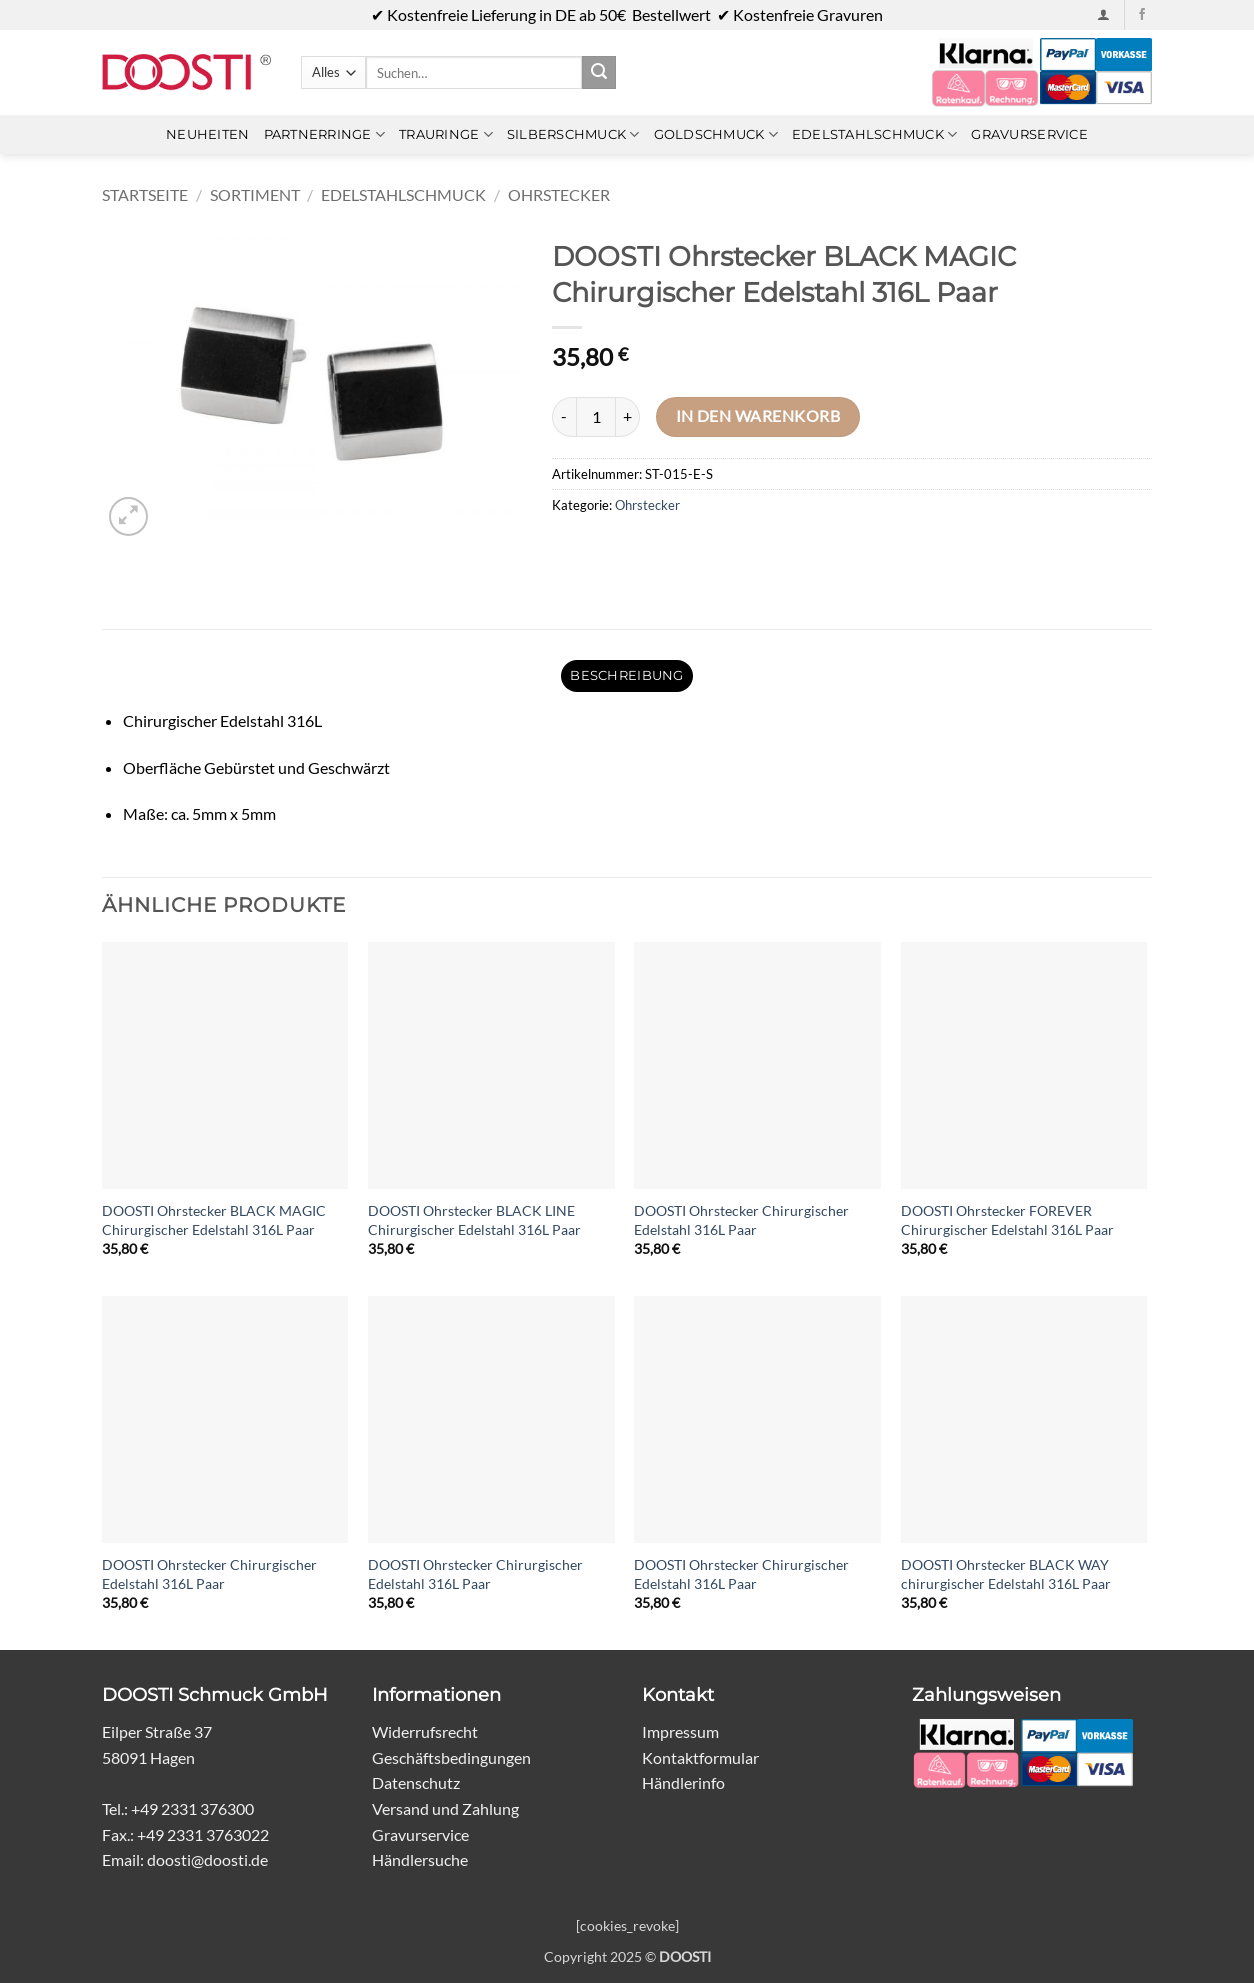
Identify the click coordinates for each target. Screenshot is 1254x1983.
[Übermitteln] (599, 73)
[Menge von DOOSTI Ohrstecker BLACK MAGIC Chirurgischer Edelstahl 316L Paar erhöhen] (628, 417)
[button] (1103, 14)
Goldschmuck (716, 134)
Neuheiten (207, 134)
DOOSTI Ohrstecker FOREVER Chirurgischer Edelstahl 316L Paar (1007, 1220)
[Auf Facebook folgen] (1142, 15)
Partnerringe (325, 134)
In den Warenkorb (758, 416)
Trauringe (446, 134)
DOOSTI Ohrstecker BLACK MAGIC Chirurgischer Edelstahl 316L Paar (214, 1220)
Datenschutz (416, 1782)
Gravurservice (1029, 134)
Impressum (680, 1731)
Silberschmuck (573, 134)
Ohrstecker (559, 194)
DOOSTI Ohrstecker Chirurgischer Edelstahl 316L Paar (741, 1220)
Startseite (145, 194)
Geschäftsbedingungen (451, 1757)
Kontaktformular (700, 1757)
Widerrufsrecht (425, 1731)
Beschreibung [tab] (626, 675)
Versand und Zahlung (445, 1808)
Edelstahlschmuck (875, 134)
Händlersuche (420, 1859)
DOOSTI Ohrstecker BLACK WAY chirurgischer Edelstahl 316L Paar (1006, 1574)
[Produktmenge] (596, 417)
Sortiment (255, 194)
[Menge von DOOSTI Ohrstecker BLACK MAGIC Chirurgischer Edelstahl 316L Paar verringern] (564, 417)
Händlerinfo (683, 1782)
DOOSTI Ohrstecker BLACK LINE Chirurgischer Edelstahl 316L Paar (474, 1220)
